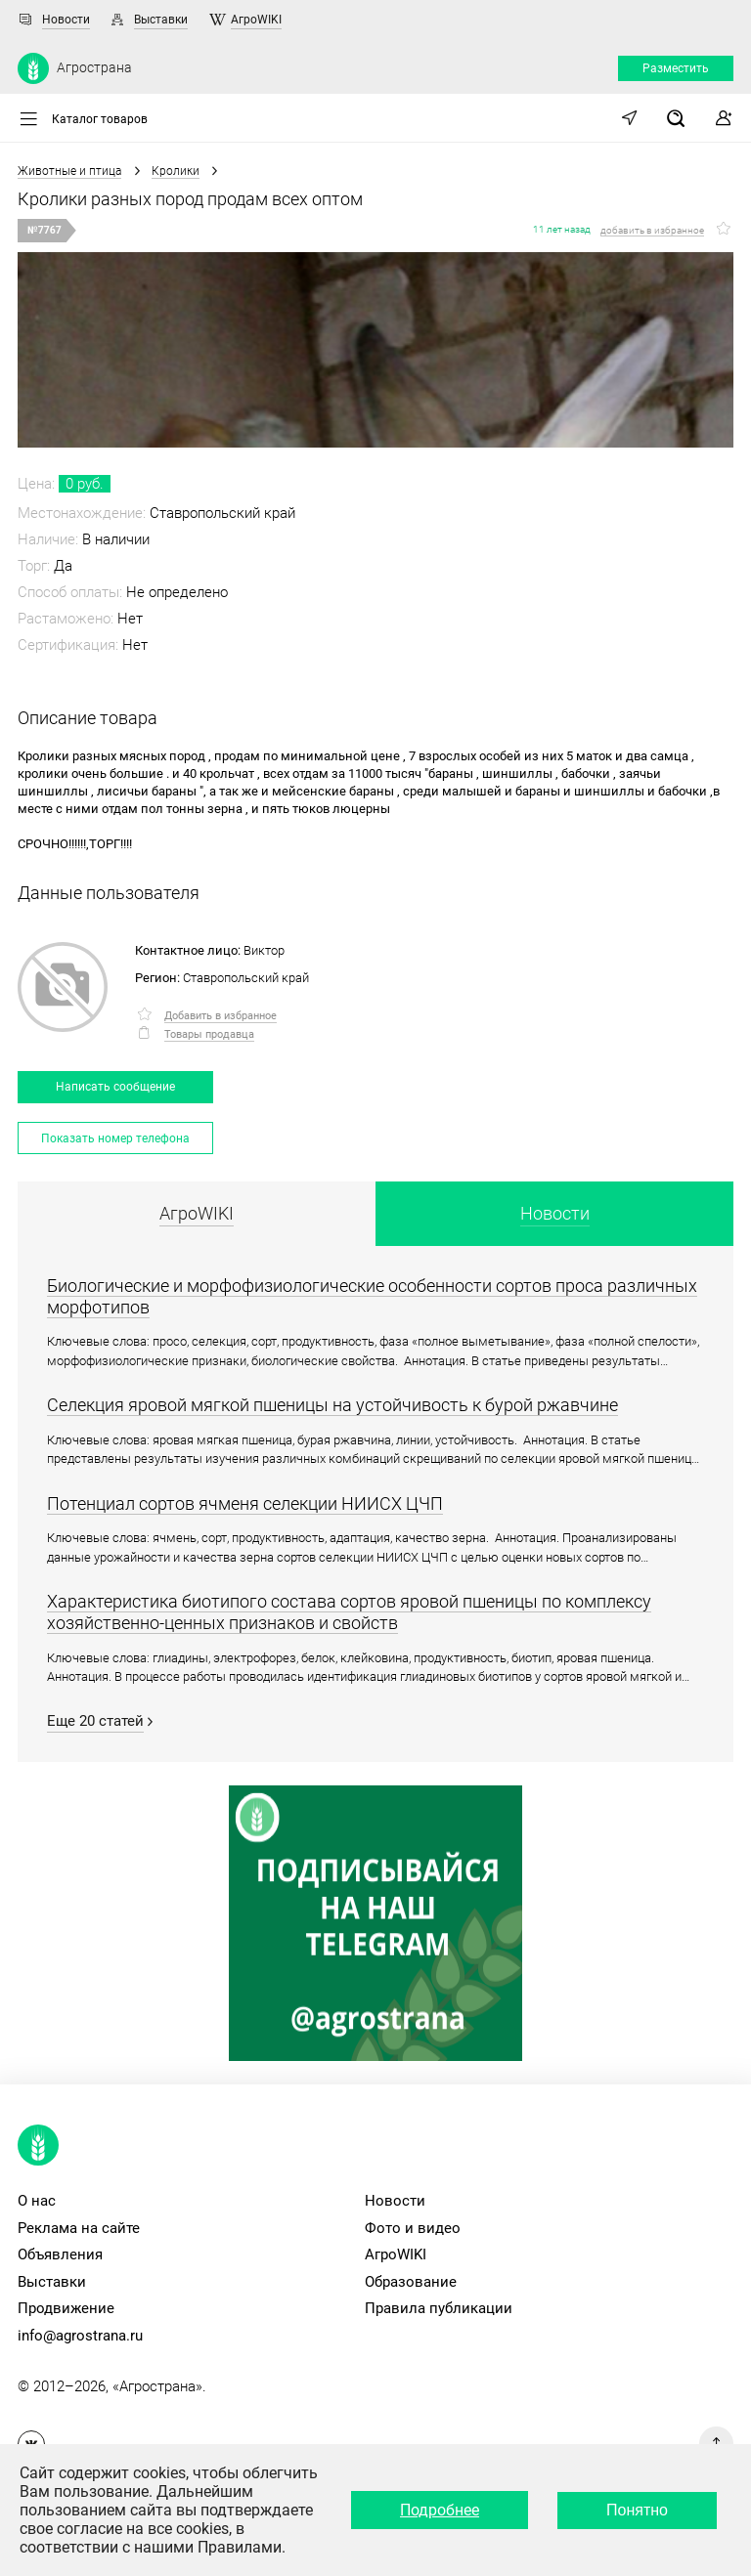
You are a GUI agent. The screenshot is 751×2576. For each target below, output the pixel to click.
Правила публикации (438, 2308)
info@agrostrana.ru (80, 2335)
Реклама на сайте (79, 2228)
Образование (411, 2282)
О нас (37, 2201)
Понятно (637, 2510)
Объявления (60, 2254)
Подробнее (439, 2510)
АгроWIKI (256, 19)
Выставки (161, 19)
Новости (66, 19)
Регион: (157, 977)
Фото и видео (413, 2228)
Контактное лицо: (188, 950)
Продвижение (66, 2308)
